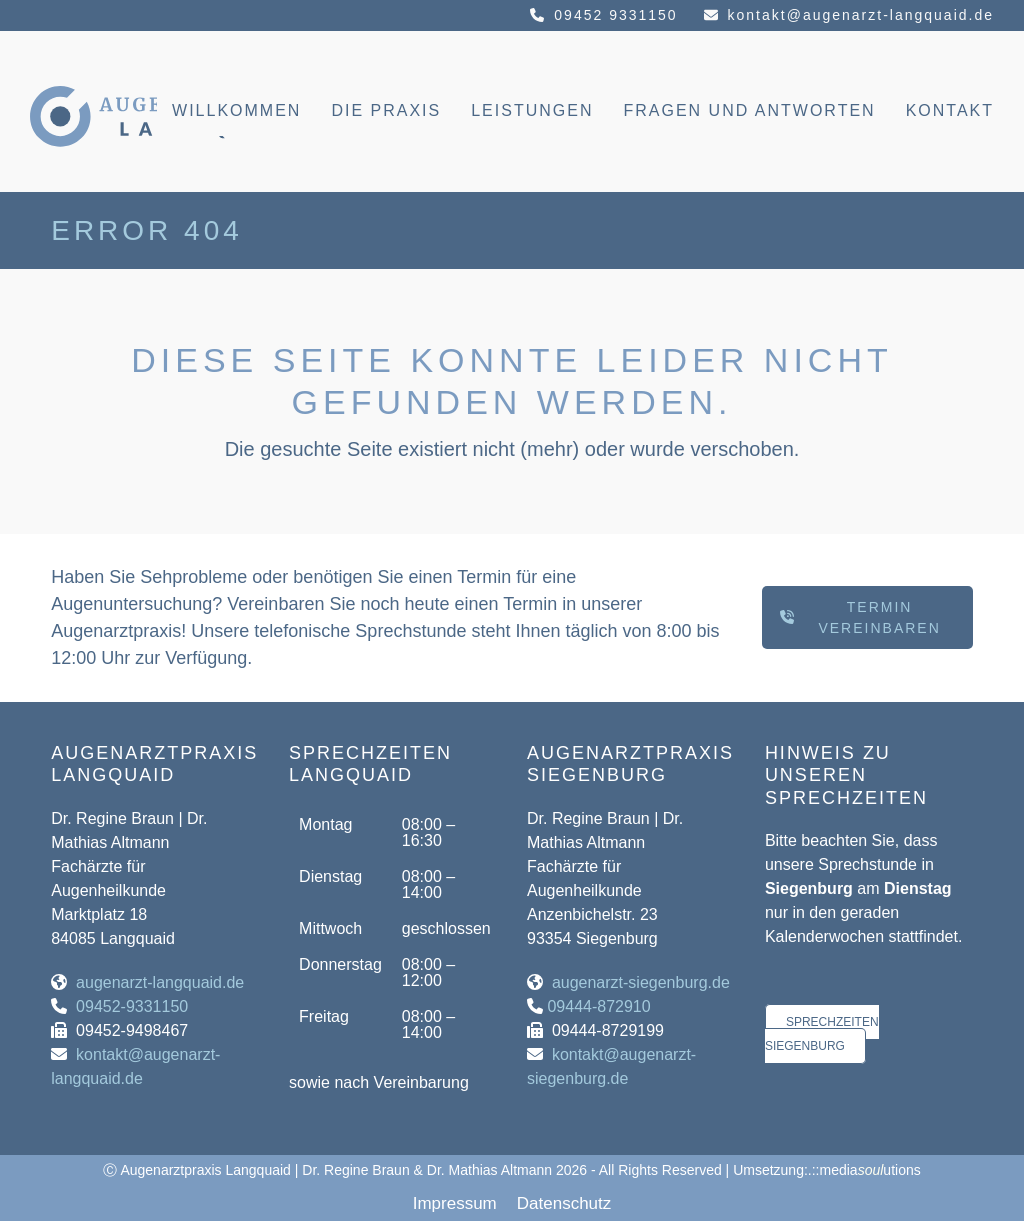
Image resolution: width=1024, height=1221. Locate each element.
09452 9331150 (615, 15)
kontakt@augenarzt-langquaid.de (861, 15)
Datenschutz (564, 1203)
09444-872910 (598, 1006)
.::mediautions (864, 1170)
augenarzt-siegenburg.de (641, 982)
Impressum (455, 1203)
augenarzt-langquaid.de (160, 982)
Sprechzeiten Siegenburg (822, 1034)
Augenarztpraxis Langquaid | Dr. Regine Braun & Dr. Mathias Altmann (336, 1170)
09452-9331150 (132, 1006)
